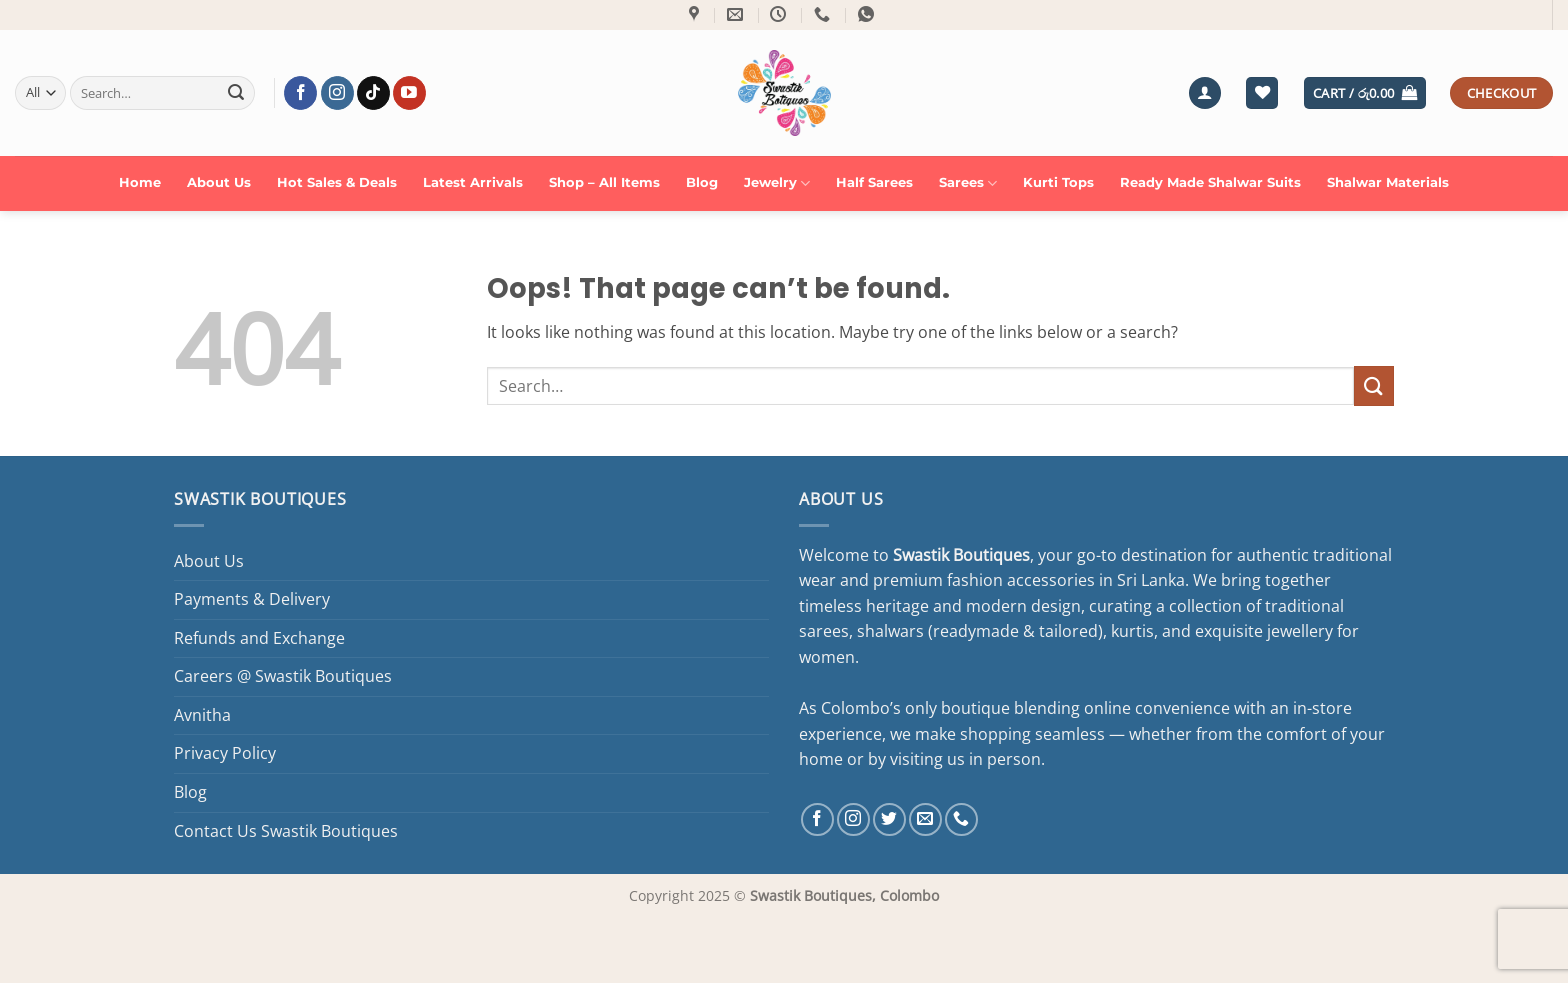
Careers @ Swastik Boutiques (283, 676)
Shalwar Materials (1388, 182)
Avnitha (202, 715)
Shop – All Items (604, 182)
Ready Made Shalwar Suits (1210, 182)
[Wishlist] (1262, 93)
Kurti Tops (1058, 182)
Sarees (968, 183)
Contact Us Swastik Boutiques (286, 831)
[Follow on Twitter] (889, 819)
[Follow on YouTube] (409, 93)
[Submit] (236, 93)
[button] (1205, 93)
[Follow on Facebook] (300, 93)
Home (140, 182)
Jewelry (777, 183)
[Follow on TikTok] (373, 93)
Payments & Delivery (252, 599)
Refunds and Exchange (259, 638)
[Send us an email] (925, 819)
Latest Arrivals (473, 182)
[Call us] (961, 819)
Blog (702, 182)
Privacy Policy (225, 753)
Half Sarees (874, 182)
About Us (219, 182)
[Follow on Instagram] (337, 93)
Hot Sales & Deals (337, 182)
